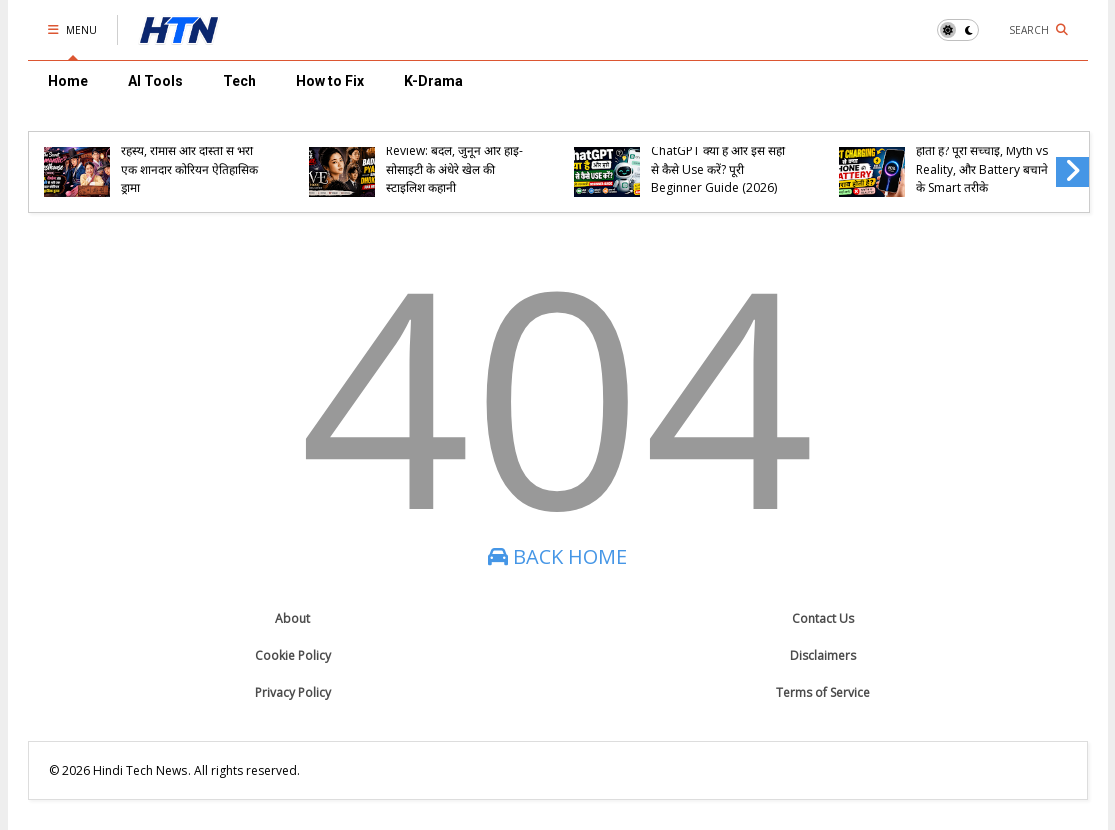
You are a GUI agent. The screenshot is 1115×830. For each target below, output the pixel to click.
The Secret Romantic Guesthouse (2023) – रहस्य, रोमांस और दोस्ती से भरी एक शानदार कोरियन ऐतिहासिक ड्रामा (189, 151)
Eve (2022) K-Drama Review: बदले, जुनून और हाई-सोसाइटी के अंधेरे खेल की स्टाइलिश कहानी (454, 160)
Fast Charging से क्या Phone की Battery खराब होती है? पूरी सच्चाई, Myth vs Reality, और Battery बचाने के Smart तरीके (982, 151)
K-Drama (433, 81)
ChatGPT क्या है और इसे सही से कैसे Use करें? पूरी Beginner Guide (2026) (718, 169)
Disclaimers (823, 655)
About (292, 618)
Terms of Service (823, 692)
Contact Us (823, 618)
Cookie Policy (293, 655)
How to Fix (330, 81)
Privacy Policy (293, 692)
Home (68, 81)
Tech (239, 81)
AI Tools (155, 81)
